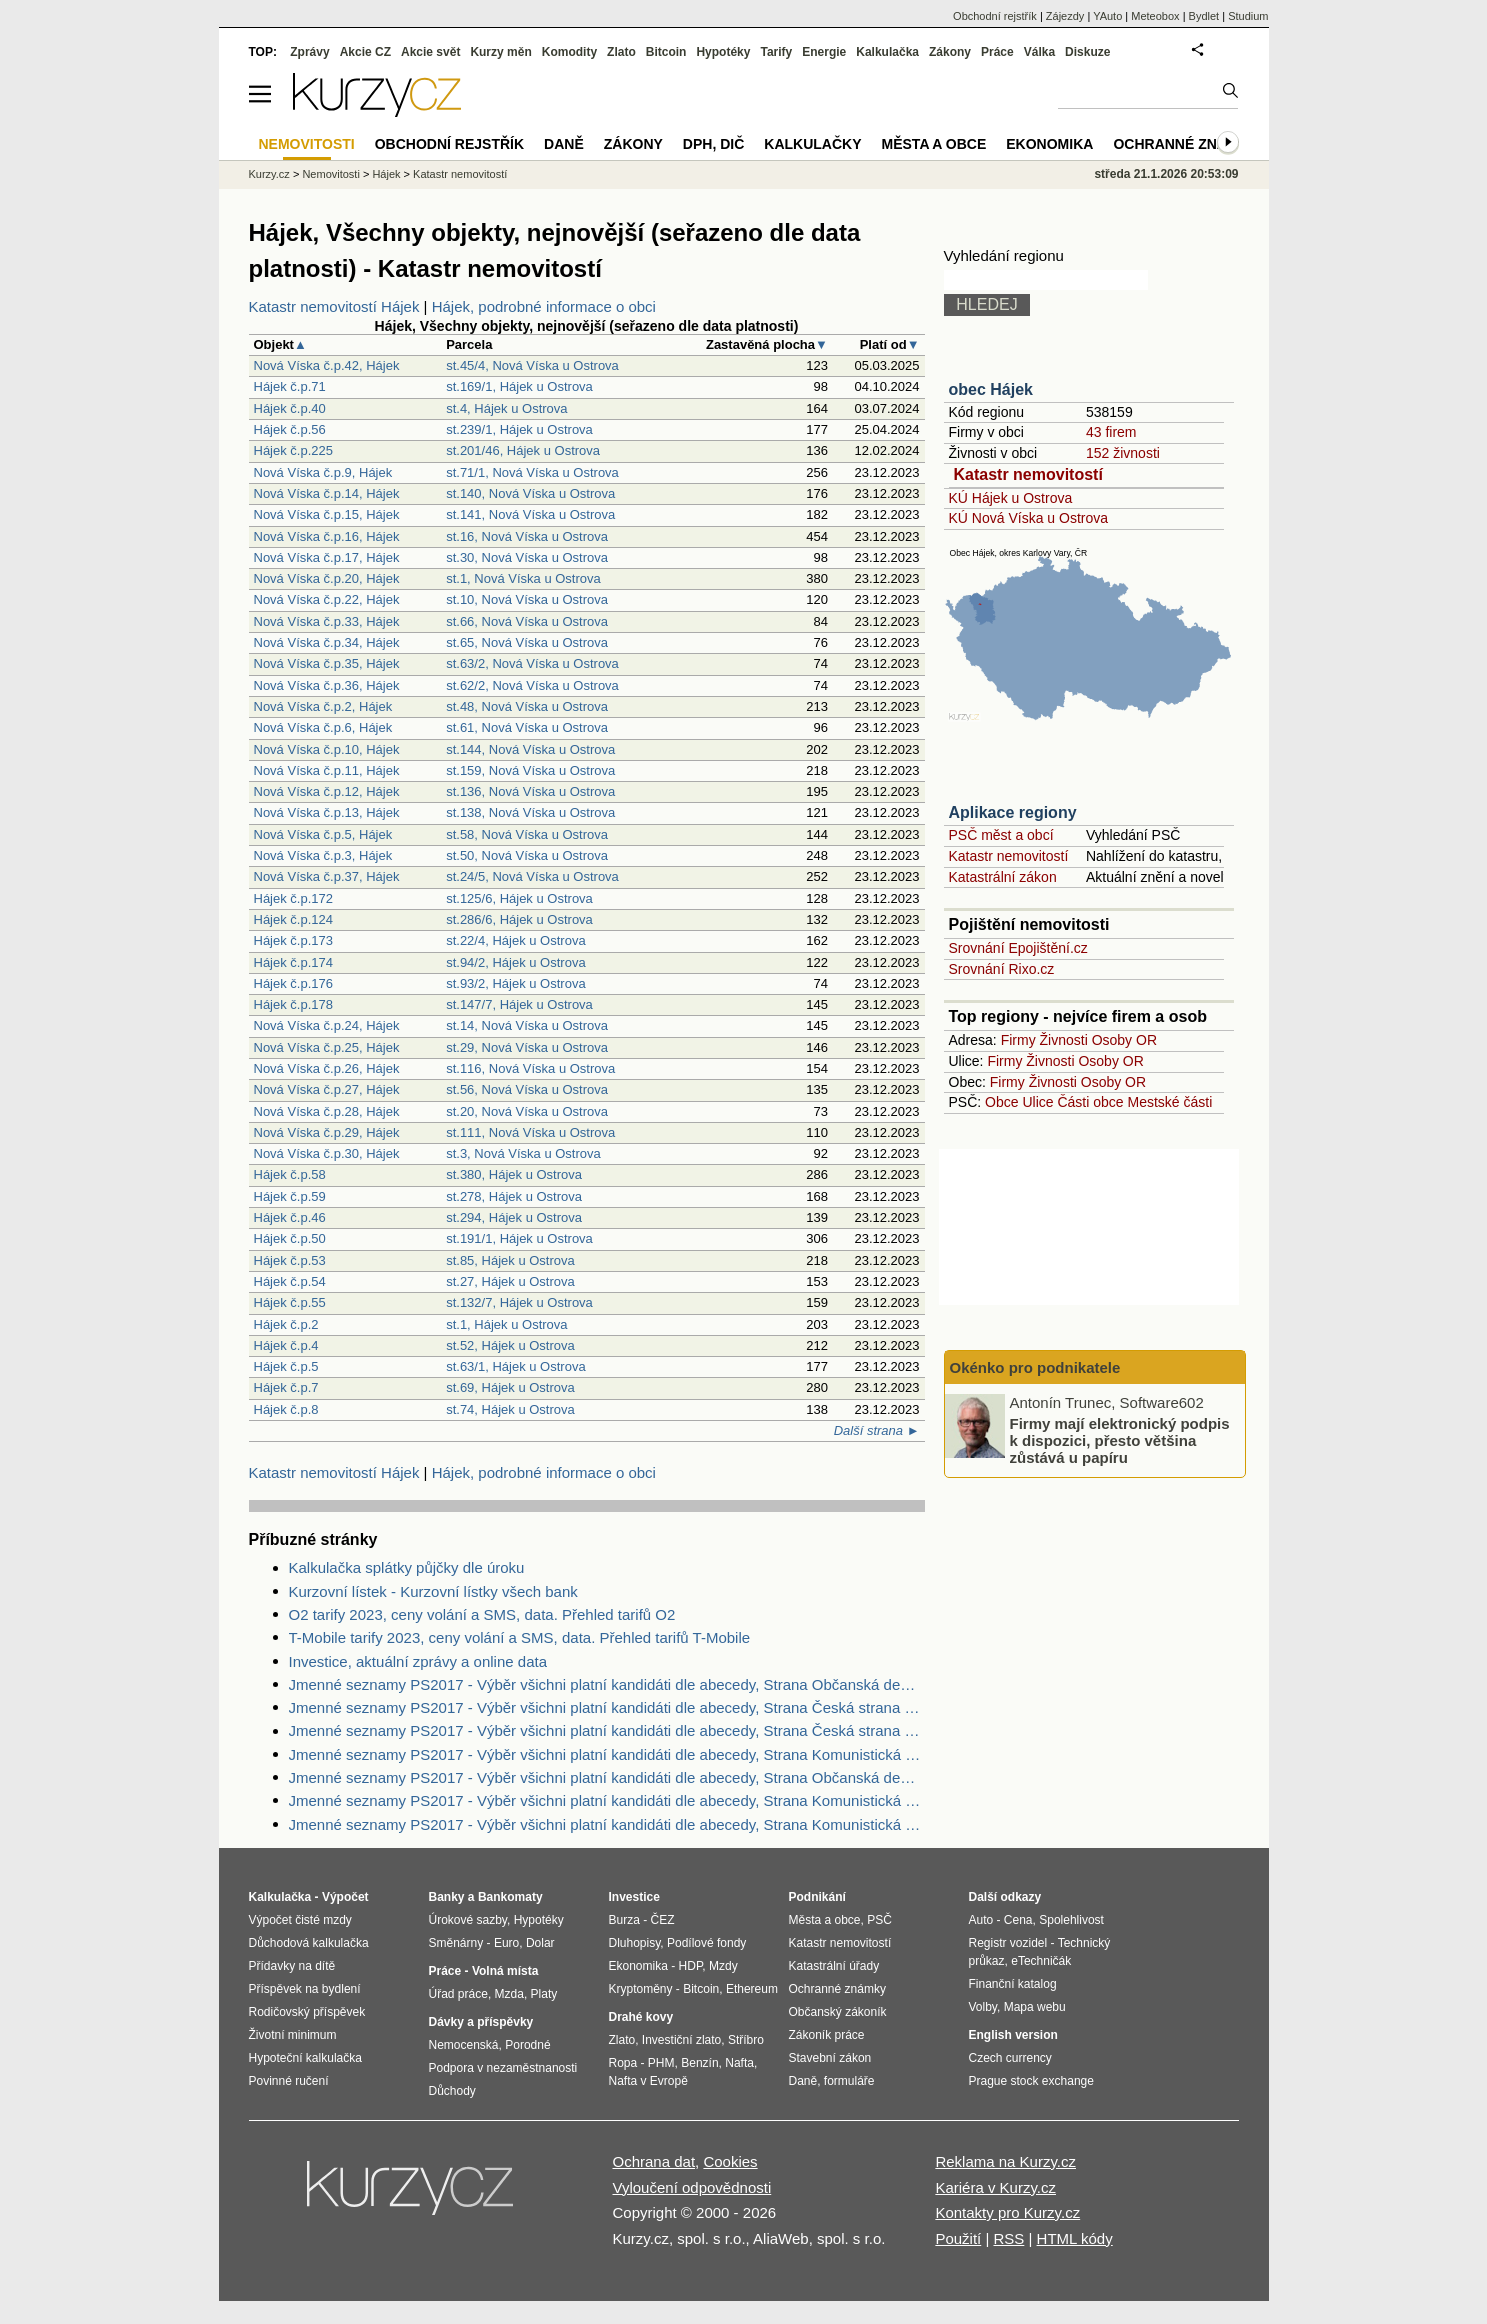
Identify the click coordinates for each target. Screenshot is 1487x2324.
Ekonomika (1049, 144)
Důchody (452, 2091)
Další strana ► (877, 1430)
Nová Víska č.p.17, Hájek (327, 557)
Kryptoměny (641, 1989)
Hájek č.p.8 (286, 1409)
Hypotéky (723, 52)
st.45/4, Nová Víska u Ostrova (532, 365)
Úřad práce (458, 1994)
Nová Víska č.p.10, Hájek (327, 749)
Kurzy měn (500, 52)
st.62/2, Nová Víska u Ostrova (532, 685)
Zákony (950, 52)
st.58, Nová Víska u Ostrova (527, 834)
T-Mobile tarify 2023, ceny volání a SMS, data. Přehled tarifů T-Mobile (520, 1637)
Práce (997, 52)
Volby (983, 2007)
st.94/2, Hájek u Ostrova (515, 962)
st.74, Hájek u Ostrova (510, 1409)
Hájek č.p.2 (286, 1324)
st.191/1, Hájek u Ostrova (519, 1238)
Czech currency (1010, 2058)
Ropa (623, 2063)
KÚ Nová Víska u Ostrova (1029, 518)
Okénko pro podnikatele (1035, 1367)
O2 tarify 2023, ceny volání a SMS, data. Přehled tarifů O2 (482, 1614)
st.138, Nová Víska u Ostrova (530, 812)
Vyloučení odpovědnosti (692, 2187)
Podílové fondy (706, 1943)
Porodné (527, 2045)
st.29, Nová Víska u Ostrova (527, 1047)
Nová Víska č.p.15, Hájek (327, 514)
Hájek (386, 174)
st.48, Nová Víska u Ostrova (527, 706)
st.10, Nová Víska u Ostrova (527, 599)
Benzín (699, 2063)
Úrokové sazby (468, 1920)
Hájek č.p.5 (286, 1366)
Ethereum (752, 1989)
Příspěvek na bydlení (305, 1989)
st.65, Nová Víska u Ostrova (527, 642)
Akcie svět (430, 52)
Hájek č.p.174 (294, 962)
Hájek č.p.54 (290, 1281)
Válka (1039, 52)
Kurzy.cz (269, 174)
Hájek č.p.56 (290, 429)
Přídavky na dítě (292, 1966)
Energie (824, 52)
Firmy (1018, 1040)
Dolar (540, 1943)
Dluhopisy (635, 1943)
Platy (544, 1994)
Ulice (1037, 1102)
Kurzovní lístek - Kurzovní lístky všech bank (433, 1591)
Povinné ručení (289, 2081)
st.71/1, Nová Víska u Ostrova (532, 472)
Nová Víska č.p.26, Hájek (327, 1068)
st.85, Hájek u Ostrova (510, 1260)
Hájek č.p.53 (290, 1260)
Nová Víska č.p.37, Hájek (327, 876)
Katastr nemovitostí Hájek (334, 306)
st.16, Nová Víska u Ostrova (527, 536)
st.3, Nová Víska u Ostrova (523, 1153)
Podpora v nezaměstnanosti (503, 2068)
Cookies (730, 2161)
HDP (691, 1966)
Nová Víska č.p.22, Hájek (327, 599)
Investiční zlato (681, 2040)
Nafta (739, 2063)
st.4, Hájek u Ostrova (506, 408)
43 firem (1111, 432)
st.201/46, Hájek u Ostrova (523, 450)
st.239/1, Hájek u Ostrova (519, 429)
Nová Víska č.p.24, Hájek (327, 1025)
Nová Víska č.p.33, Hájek (327, 621)
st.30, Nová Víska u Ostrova (527, 557)
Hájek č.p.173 (294, 940)
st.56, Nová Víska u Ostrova (527, 1089)
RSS (1008, 2238)
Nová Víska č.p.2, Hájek (323, 706)
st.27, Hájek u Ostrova (510, 1281)
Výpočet (345, 1897)
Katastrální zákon (1003, 877)
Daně (564, 144)
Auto (981, 1920)
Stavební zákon (830, 2058)
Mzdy (723, 1966)
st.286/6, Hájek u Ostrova (519, 919)
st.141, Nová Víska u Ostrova (530, 514)
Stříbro (746, 2040)
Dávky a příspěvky (481, 2022)
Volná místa (505, 1971)
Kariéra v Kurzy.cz (995, 2187)
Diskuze (1087, 52)
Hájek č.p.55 (290, 1302)
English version (1013, 2035)
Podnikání (817, 1897)
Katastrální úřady (834, 1966)
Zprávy (309, 52)
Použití (958, 2238)
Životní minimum (293, 2035)
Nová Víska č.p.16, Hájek (327, 536)
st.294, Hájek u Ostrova (514, 1217)
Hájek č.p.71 (290, 386)
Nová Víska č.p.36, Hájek (327, 685)
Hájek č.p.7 (286, 1387)
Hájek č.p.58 (290, 1174)
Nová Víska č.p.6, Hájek (323, 727)
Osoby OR (1124, 1040)
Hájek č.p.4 (286, 1345)
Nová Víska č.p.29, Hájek (327, 1132)
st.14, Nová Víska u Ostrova (527, 1025)
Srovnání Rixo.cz (1002, 969)
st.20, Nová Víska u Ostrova (527, 1111)
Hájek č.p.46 (290, 1217)
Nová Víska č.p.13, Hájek (327, 812)
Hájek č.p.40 (290, 408)
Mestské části (1170, 1102)
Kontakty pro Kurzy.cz (1007, 2212)
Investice (634, 1897)
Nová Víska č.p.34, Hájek (327, 642)
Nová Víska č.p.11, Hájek (327, 770)
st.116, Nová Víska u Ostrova (530, 1068)
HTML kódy (1075, 2238)
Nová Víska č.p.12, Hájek (327, 791)
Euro (506, 1943)
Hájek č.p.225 (294, 450)
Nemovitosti (330, 174)
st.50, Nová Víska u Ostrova (527, 855)
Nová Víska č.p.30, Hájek (327, 1153)
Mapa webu (1035, 2007)
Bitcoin (666, 52)
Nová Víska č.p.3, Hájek (323, 855)
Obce (1001, 1102)
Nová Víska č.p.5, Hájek (323, 834)
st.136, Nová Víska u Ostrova (530, 791)
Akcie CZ (365, 52)
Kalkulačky (812, 144)
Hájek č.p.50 (290, 1238)
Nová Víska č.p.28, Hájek (327, 1111)
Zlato (621, 52)
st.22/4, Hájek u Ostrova (515, 940)
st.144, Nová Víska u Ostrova (530, 749)
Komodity (569, 52)
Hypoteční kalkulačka (305, 2058)
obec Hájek (991, 389)
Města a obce (934, 144)
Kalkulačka (887, 52)
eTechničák (1041, 1961)
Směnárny (456, 1943)
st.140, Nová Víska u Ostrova (530, 493)
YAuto (1107, 16)
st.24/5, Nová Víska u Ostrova (532, 876)
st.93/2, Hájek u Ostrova (515, 983)
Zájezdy (1065, 16)
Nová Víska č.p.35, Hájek (327, 663)
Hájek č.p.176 (294, 983)
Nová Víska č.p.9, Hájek (323, 472)
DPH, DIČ (713, 144)
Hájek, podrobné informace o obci (544, 306)
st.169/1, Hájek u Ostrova (519, 386)
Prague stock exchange (1031, 2081)
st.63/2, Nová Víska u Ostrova (532, 663)
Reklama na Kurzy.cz (1005, 2161)
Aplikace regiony (1013, 812)
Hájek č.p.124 (294, 919)
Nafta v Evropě (648, 2081)
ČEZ (663, 1920)
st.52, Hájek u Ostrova (510, 1345)
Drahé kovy (641, 2017)
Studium (1248, 16)
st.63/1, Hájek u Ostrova (515, 1366)
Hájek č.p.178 (294, 1004)
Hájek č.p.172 (294, 898)
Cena (1018, 1920)
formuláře (849, 2081)
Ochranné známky (1185, 144)
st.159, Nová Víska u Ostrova (530, 770)
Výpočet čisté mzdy (300, 1920)
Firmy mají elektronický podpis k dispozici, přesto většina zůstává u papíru (1120, 1440)
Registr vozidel (1008, 1943)
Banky (447, 1897)
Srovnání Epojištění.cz (1018, 948)
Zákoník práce (827, 2035)
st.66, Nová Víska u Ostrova (527, 621)
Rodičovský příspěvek (307, 2012)
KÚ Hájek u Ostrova (1011, 498)
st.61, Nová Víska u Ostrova (527, 727)
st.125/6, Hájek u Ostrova (519, 898)
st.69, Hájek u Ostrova (510, 1387)
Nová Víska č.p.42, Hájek (327, 365)
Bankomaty (510, 1897)
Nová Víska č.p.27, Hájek (327, 1089)
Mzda (509, 1994)
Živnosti (1064, 1040)
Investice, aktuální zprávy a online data (418, 1661)
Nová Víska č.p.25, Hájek (327, 1047)
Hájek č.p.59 (290, 1196)
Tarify (776, 52)
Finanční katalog (1013, 1984)
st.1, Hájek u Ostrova (506, 1324)
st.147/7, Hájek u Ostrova (519, 1004)
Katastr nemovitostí (1028, 474)
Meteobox (1155, 16)
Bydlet (1204, 16)
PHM (661, 2063)
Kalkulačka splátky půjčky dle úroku (407, 1567)
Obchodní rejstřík (995, 16)
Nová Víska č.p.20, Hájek (327, 578)
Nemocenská (464, 2045)
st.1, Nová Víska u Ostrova (523, 578)
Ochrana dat (654, 2161)
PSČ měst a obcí (1001, 835)
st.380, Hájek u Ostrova (514, 1174)
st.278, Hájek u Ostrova (514, 1196)
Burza (624, 1920)
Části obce (1090, 1102)
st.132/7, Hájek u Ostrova (519, 1302)
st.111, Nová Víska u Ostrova (530, 1132)
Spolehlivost (1071, 1920)
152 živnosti (1123, 453)
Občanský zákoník (838, 2012)
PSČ (879, 1920)
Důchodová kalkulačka (309, 1943)
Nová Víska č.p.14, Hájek (327, 493)
